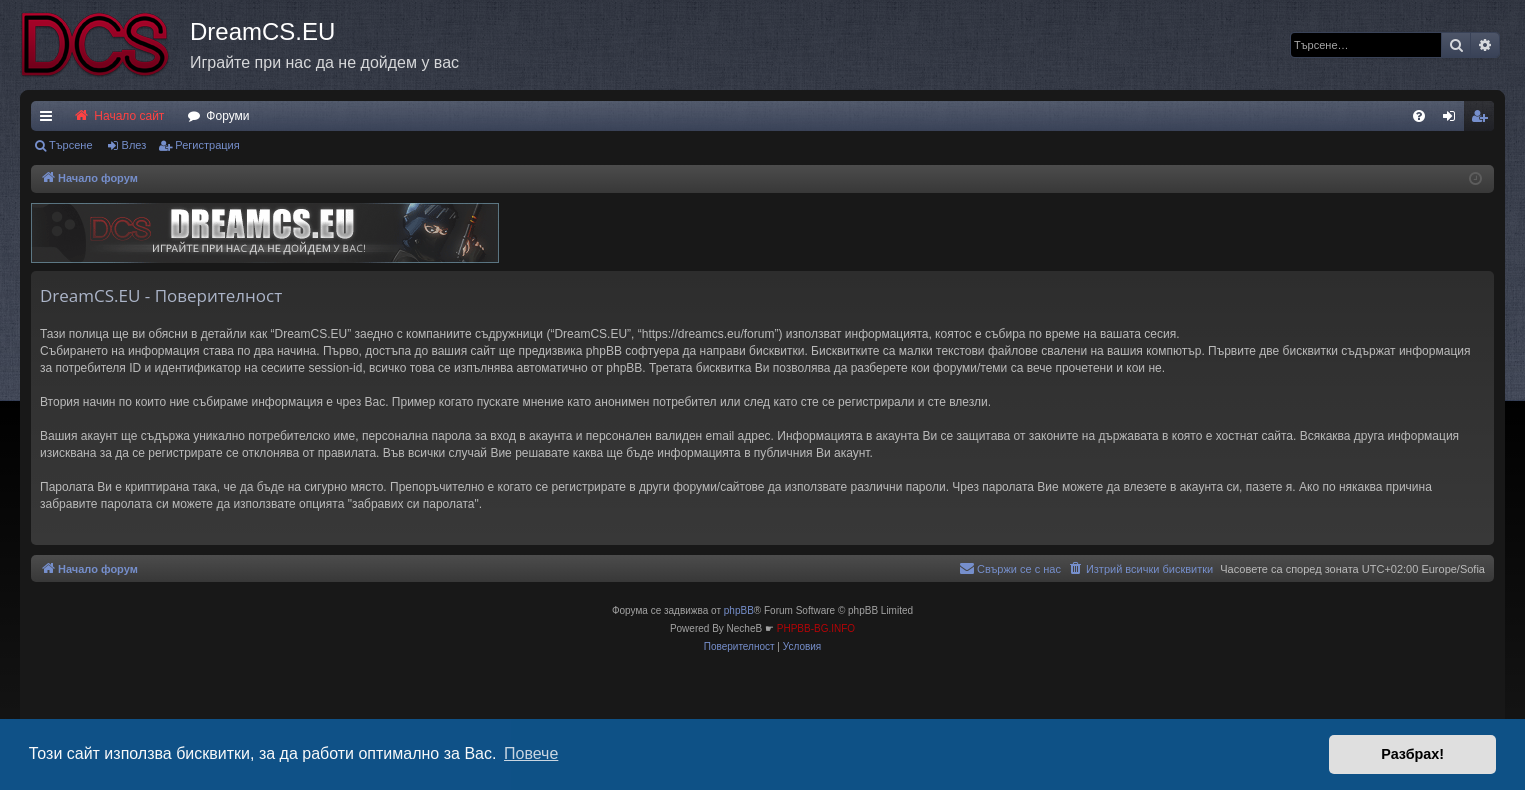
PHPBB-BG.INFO (816, 628)
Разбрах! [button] (1412, 754)
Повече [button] (531, 753)
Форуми (227, 116)
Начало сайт (118, 115)
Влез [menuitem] (1453, 120)
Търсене (71, 145)
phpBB (739, 610)
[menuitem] (1419, 116)
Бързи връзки (50, 120)
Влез (134, 145)
